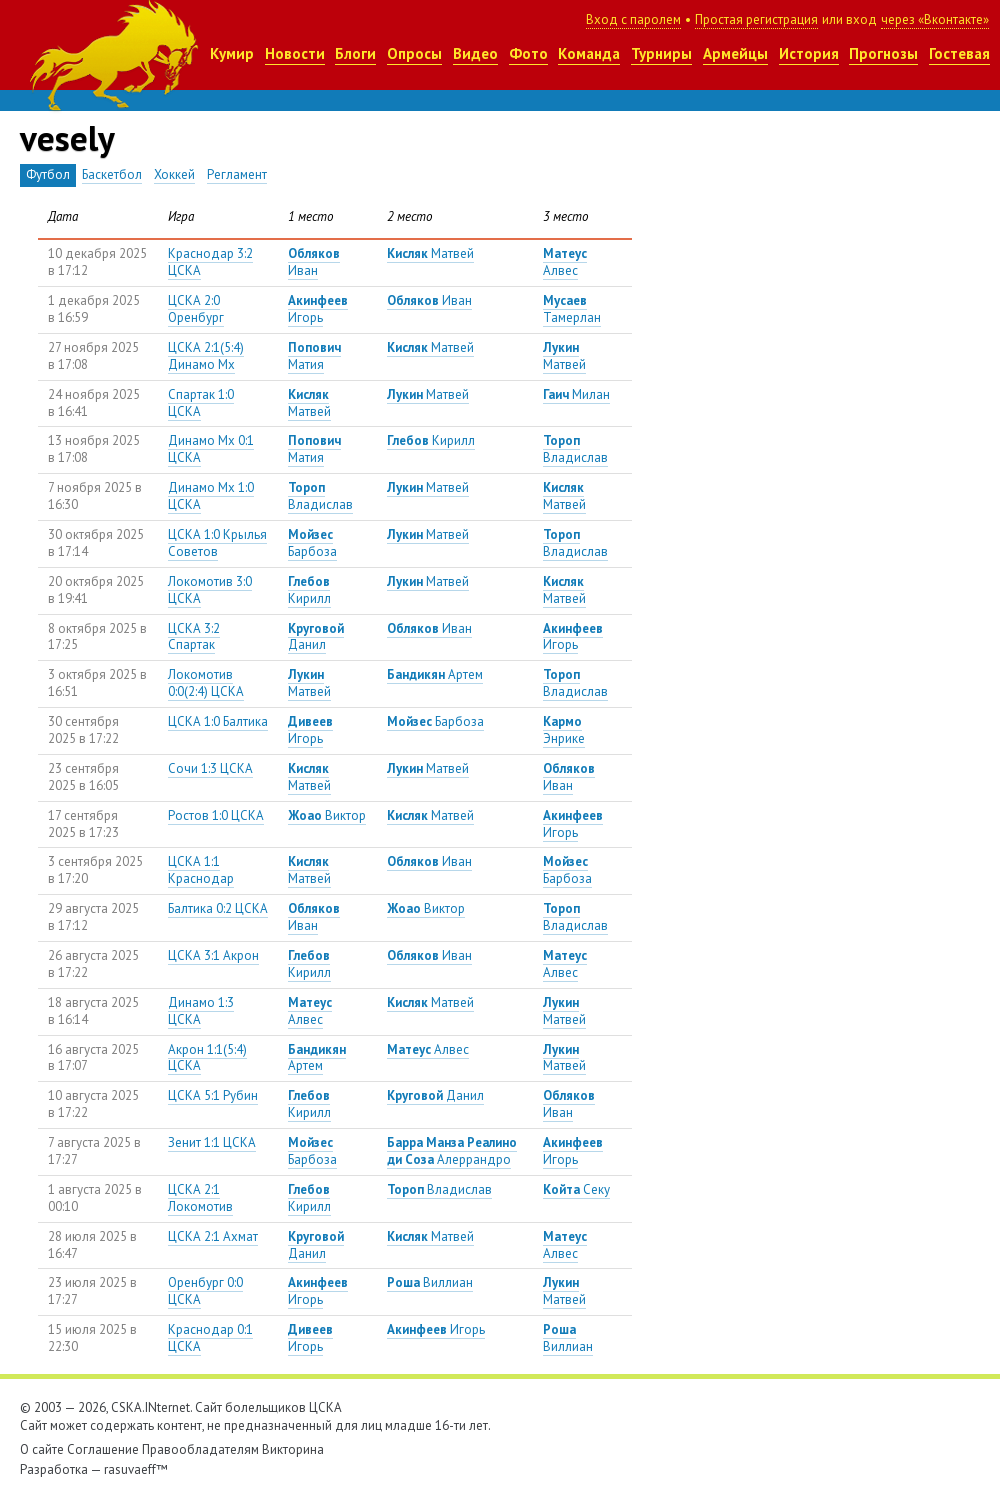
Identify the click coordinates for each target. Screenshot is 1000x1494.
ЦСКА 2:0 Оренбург (196, 309)
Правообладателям (200, 1449)
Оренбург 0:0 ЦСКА (205, 1291)
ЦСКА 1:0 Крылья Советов (217, 543)
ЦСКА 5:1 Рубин (213, 1095)
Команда (589, 53)
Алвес (565, 262)
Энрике (564, 730)
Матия (314, 356)
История (809, 53)
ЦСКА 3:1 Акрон (213, 955)
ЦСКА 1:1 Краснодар (201, 870)
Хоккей (174, 174)
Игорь (318, 309)
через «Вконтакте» (935, 19)
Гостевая (959, 53)
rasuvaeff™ (136, 1469)
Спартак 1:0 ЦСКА (201, 403)
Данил (316, 637)
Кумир (232, 53)
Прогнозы (883, 53)
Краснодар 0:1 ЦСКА (210, 1338)
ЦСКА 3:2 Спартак (194, 637)
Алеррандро (452, 1151)
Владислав (575, 449)
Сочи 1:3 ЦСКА (210, 768)
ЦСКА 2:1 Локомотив (200, 1198)
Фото (528, 53)
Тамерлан (572, 309)
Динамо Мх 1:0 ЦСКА (211, 496)
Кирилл (431, 440)
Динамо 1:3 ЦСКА (201, 1011)
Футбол (48, 174)
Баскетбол (112, 174)
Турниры (661, 53)
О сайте (42, 1449)
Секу (576, 1189)
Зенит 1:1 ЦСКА (212, 1142)
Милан (576, 394)
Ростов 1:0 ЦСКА (216, 815)
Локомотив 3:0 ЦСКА (210, 590)
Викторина (293, 1449)
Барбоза (312, 543)
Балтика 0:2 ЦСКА (218, 908)
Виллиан (430, 1282)
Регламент (237, 174)
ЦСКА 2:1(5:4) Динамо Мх (206, 356)
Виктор (327, 815)
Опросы (414, 53)
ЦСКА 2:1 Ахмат (213, 1236)
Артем (435, 674)
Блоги (355, 53)
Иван (314, 262)
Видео (475, 53)
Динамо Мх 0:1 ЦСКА (211, 449)
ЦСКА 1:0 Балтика (218, 721)
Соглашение (103, 1449)
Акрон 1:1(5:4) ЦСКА (207, 1058)
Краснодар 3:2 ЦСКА (210, 262)
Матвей (430, 253)
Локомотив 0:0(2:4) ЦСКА (206, 683)
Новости (295, 53)
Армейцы (735, 53)
